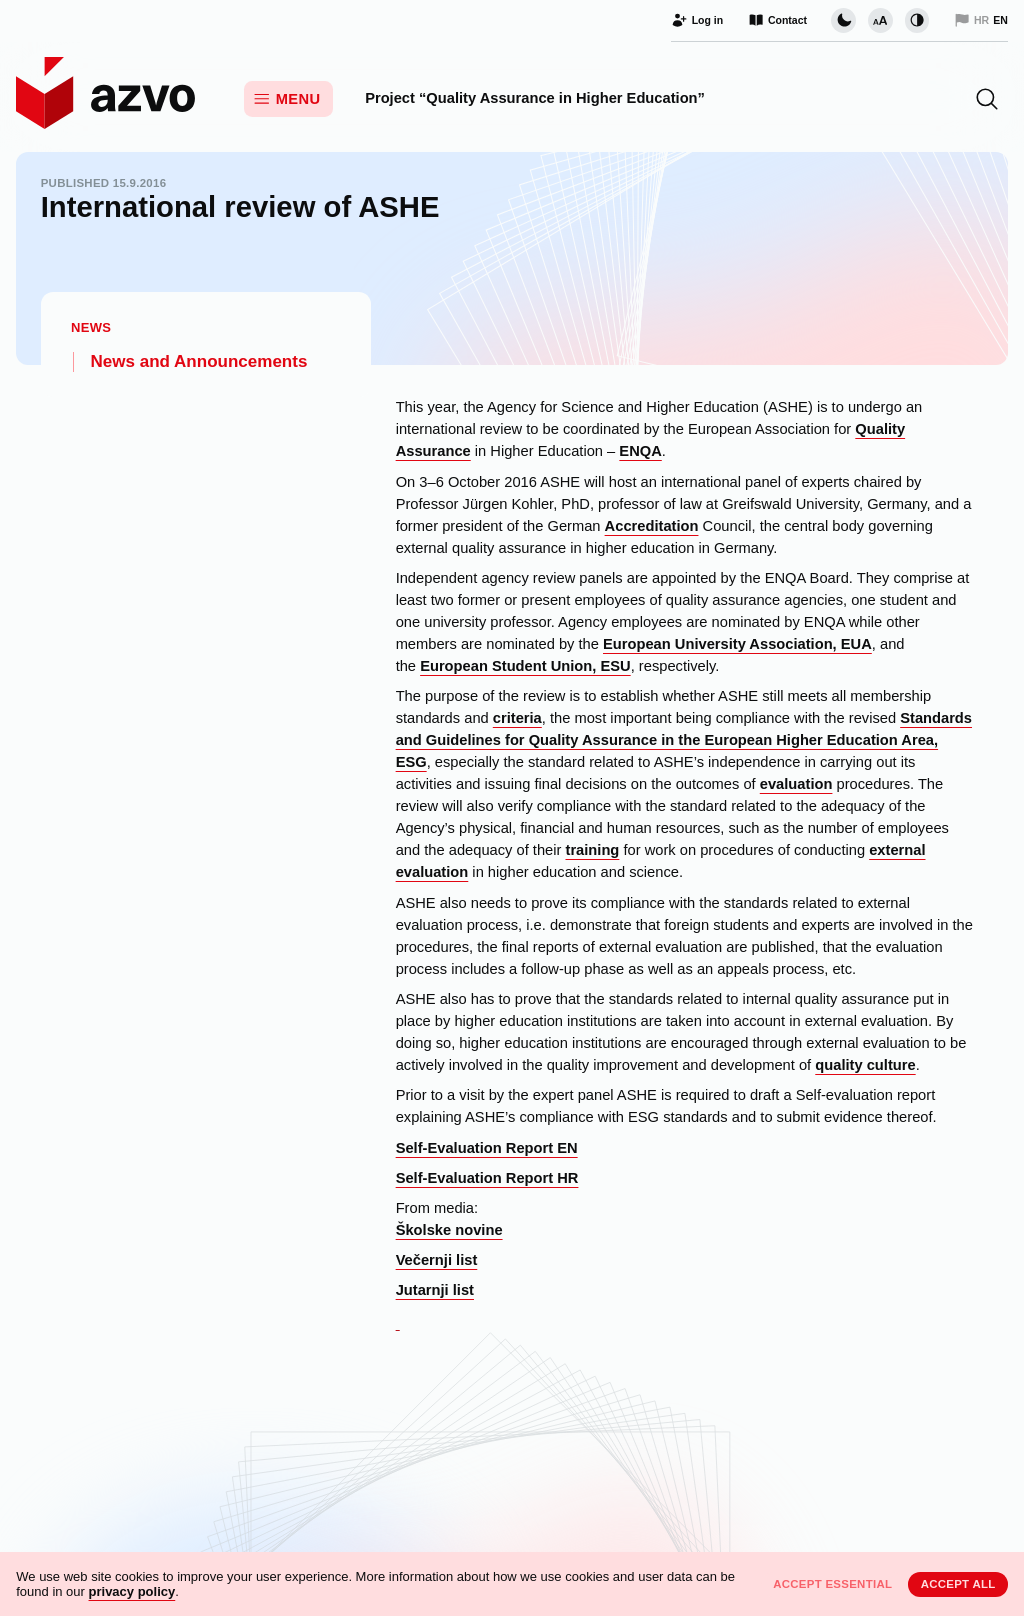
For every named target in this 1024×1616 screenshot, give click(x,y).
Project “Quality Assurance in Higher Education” (535, 98)
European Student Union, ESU (525, 666)
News (91, 327)
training (592, 850)
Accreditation (652, 526)
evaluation (796, 784)
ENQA (640, 451)
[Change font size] (880, 20)
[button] (987, 99)
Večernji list (437, 1260)
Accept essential (832, 1584)
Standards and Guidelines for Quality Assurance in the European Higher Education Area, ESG (684, 740)
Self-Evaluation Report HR (487, 1178)
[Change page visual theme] (843, 20)
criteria (517, 718)
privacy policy (132, 1591)
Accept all (958, 1584)
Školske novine (449, 1230)
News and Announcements (199, 361)
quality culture (865, 1065)
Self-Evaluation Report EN (487, 1148)
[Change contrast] (917, 20)
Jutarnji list (435, 1290)
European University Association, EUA (737, 644)
